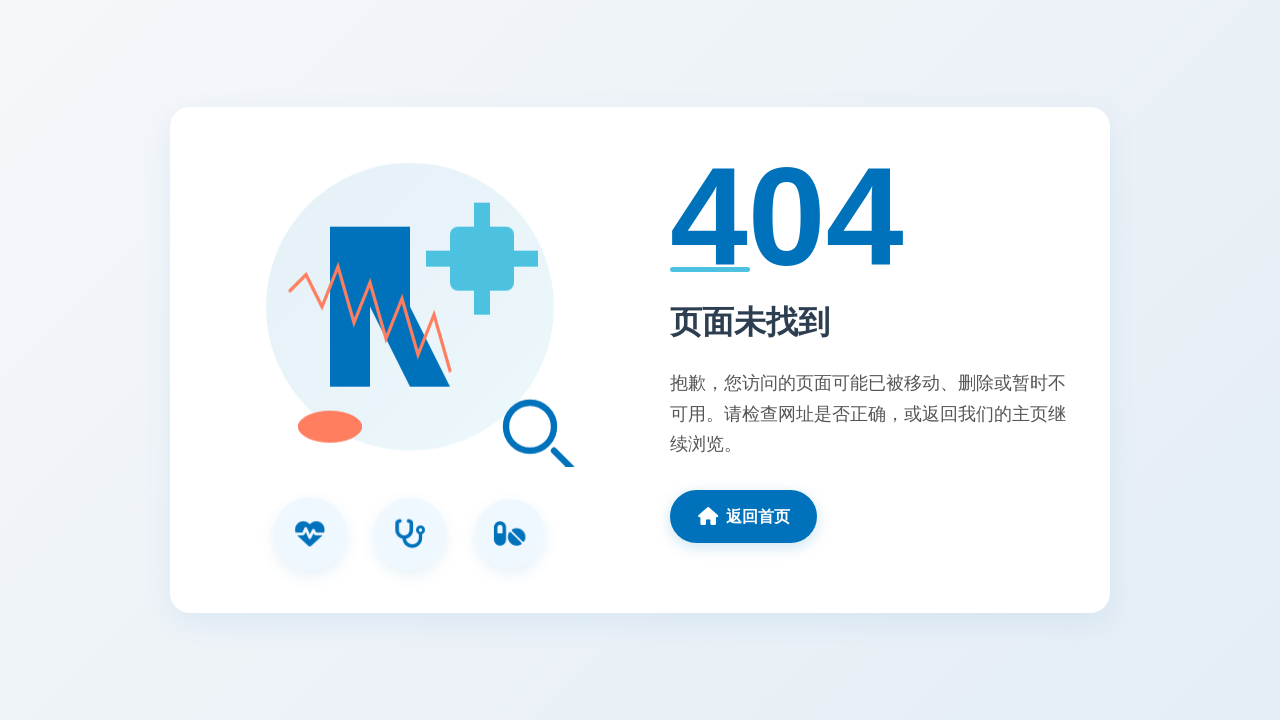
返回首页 (744, 516)
